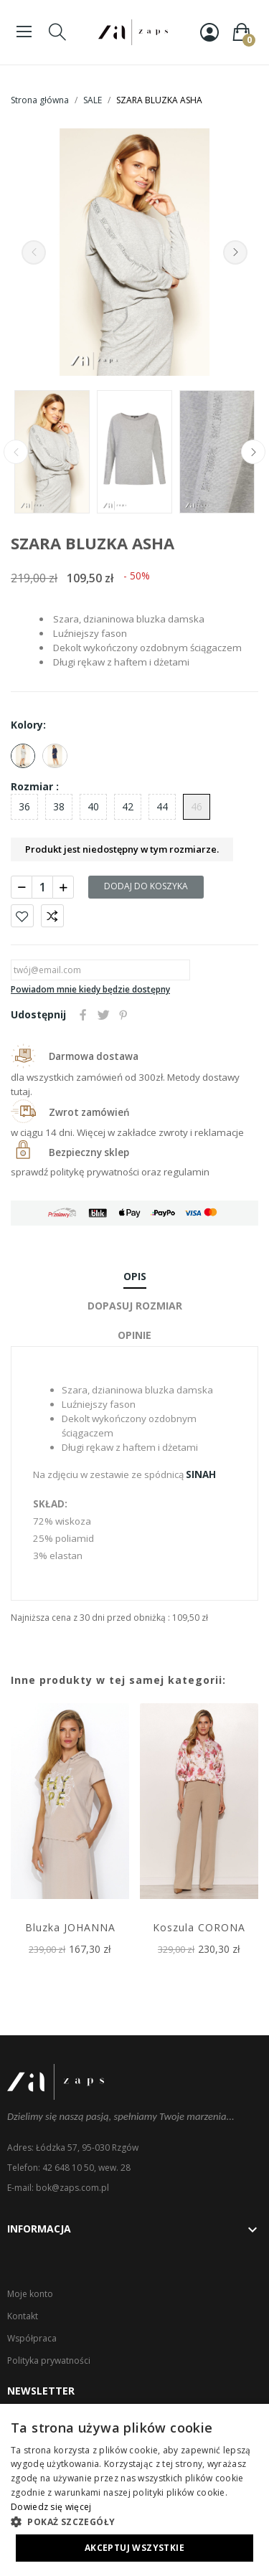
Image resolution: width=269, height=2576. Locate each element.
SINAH (201, 1474)
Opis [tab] (134, 1276)
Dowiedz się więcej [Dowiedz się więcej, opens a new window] (51, 2507)
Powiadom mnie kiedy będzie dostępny (90, 989)
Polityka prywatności (48, 2360)
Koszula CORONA (199, 1927)
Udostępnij (83, 1015)
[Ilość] (42, 887)
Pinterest (123, 1015)
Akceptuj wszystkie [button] (134, 2548)
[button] (134, 2521)
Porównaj (52, 916)
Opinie (134, 1335)
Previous (34, 252)
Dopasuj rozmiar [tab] (135, 1305)
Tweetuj (103, 1015)
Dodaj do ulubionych (22, 916)
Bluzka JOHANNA (70, 1927)
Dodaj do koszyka (146, 886)
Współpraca (32, 2338)
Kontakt (22, 2316)
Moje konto (30, 2294)
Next (235, 252)
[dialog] (134, 2490)
